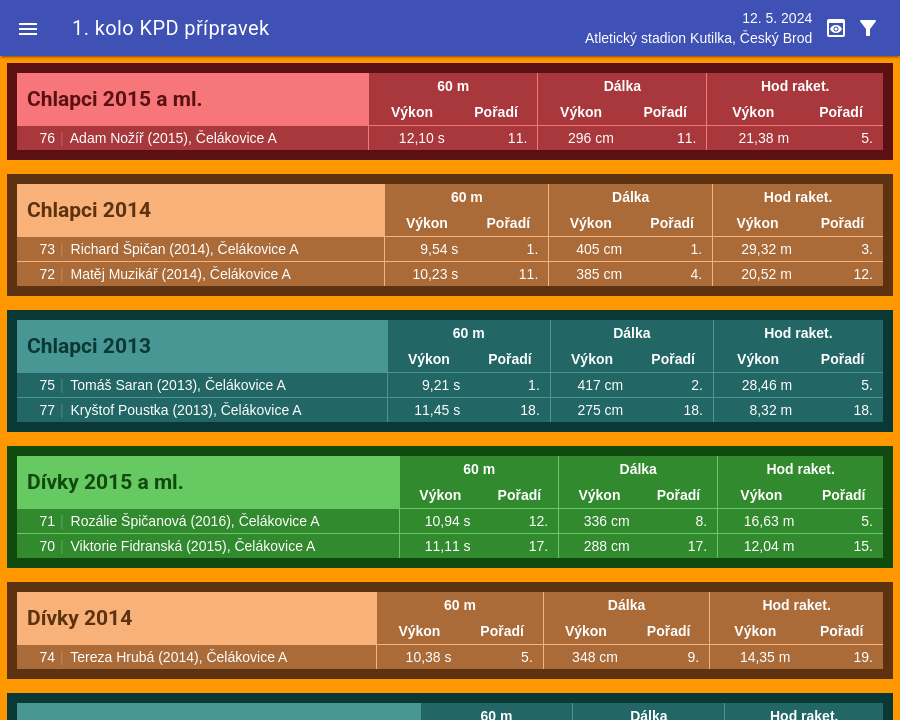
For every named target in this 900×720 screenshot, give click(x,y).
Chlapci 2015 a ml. (115, 99)
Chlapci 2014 (89, 210)
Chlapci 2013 (89, 346)
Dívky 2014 (79, 618)
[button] (28, 28)
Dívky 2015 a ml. (105, 482)
